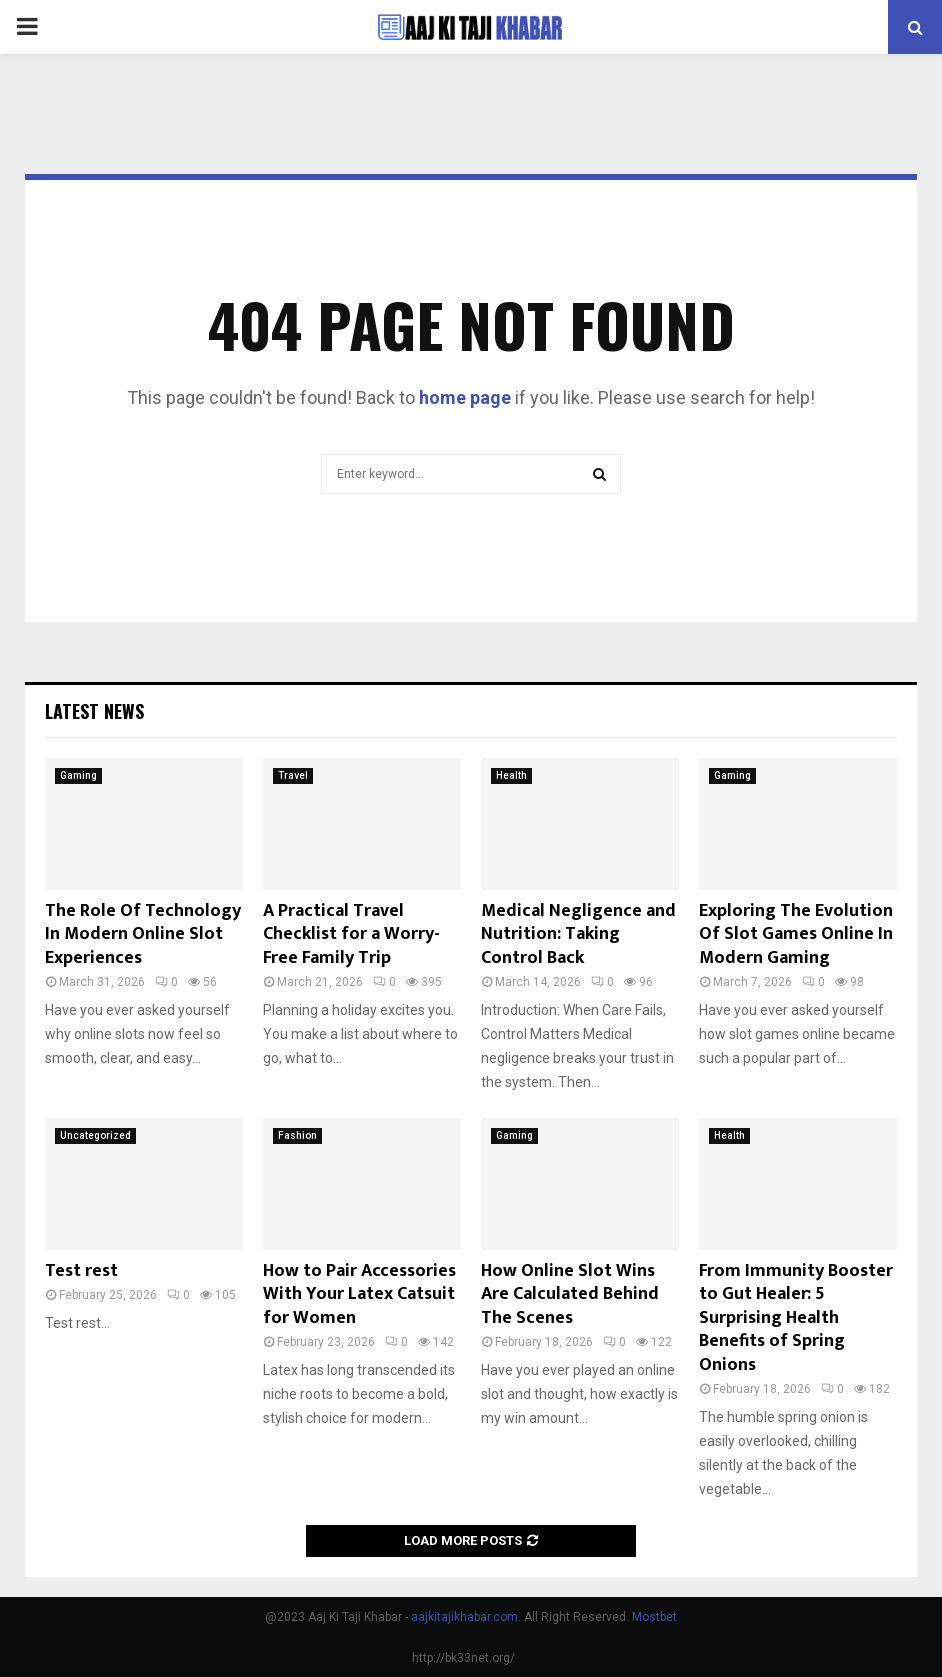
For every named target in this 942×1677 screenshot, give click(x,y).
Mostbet (654, 1617)
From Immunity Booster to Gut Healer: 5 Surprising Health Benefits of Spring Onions (796, 1318)
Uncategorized (95, 1135)
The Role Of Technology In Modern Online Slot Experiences (143, 934)
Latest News (94, 711)
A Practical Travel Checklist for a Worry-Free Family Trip (351, 934)
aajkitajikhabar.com (464, 1617)
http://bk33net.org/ (463, 1658)
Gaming (78, 775)
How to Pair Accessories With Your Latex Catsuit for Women (359, 1294)
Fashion (297, 1135)
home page (465, 397)
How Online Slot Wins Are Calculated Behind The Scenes (570, 1294)
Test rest (81, 1271)
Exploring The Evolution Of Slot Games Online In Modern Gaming (796, 934)
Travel (293, 775)
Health (511, 775)
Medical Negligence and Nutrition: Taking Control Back (578, 934)
